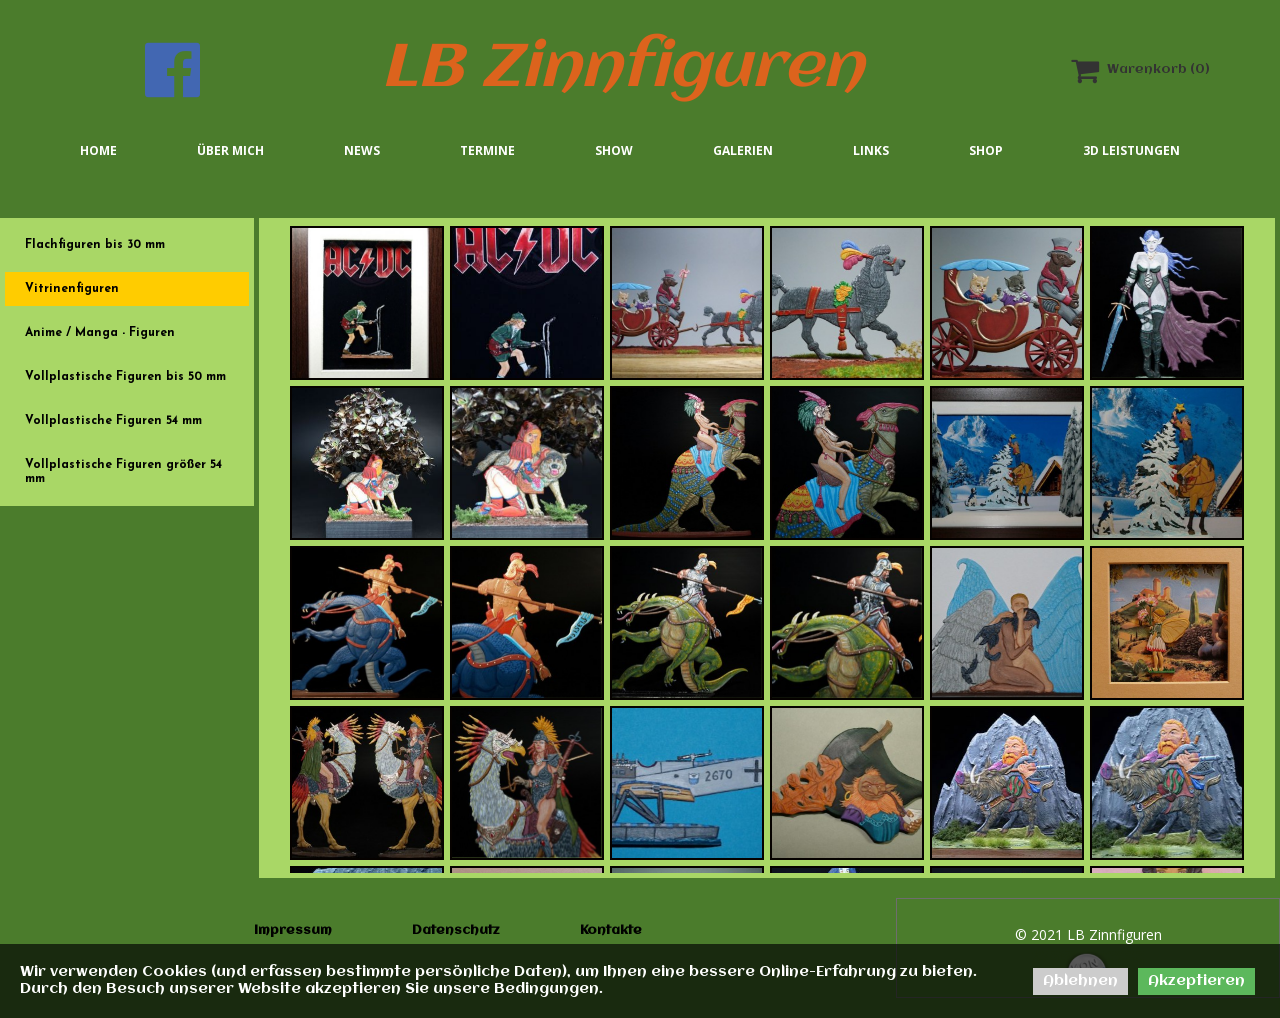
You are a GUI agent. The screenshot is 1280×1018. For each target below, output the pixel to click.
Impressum (293, 930)
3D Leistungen (1131, 150)
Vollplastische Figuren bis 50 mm (125, 377)
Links (871, 150)
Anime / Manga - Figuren (100, 333)
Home (98, 150)
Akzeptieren (1196, 981)
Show (614, 150)
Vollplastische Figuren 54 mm (113, 421)
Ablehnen (1080, 981)
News (362, 150)
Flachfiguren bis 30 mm (95, 245)
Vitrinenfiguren (72, 289)
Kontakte (611, 930)
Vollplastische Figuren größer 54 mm (123, 472)
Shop (986, 150)
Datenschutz (456, 930)
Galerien (743, 150)
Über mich (230, 150)
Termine (487, 150)
